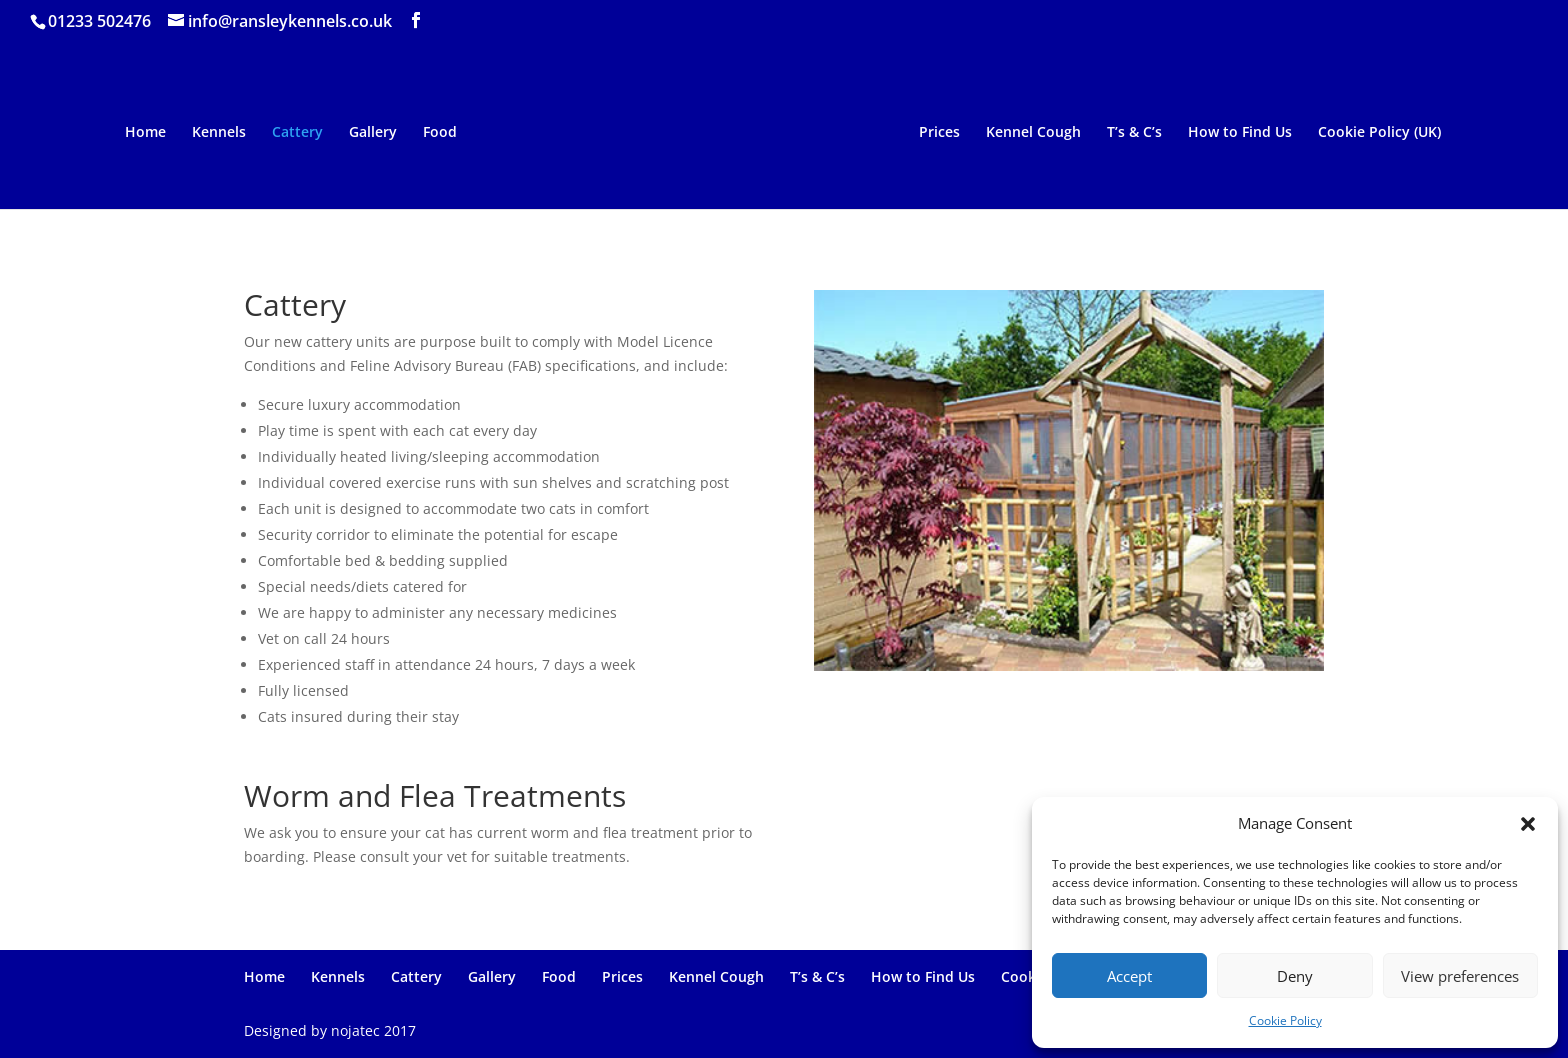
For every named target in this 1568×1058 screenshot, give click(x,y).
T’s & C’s (1138, 133)
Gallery (369, 133)
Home (141, 133)
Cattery (293, 133)
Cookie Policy (1285, 1020)
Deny (1295, 976)
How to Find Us (1244, 133)
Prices (943, 133)
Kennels (215, 133)
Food (436, 133)
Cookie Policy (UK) (1383, 133)
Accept (1129, 976)
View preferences (1460, 976)
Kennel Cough (1037, 133)
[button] (1528, 824)
